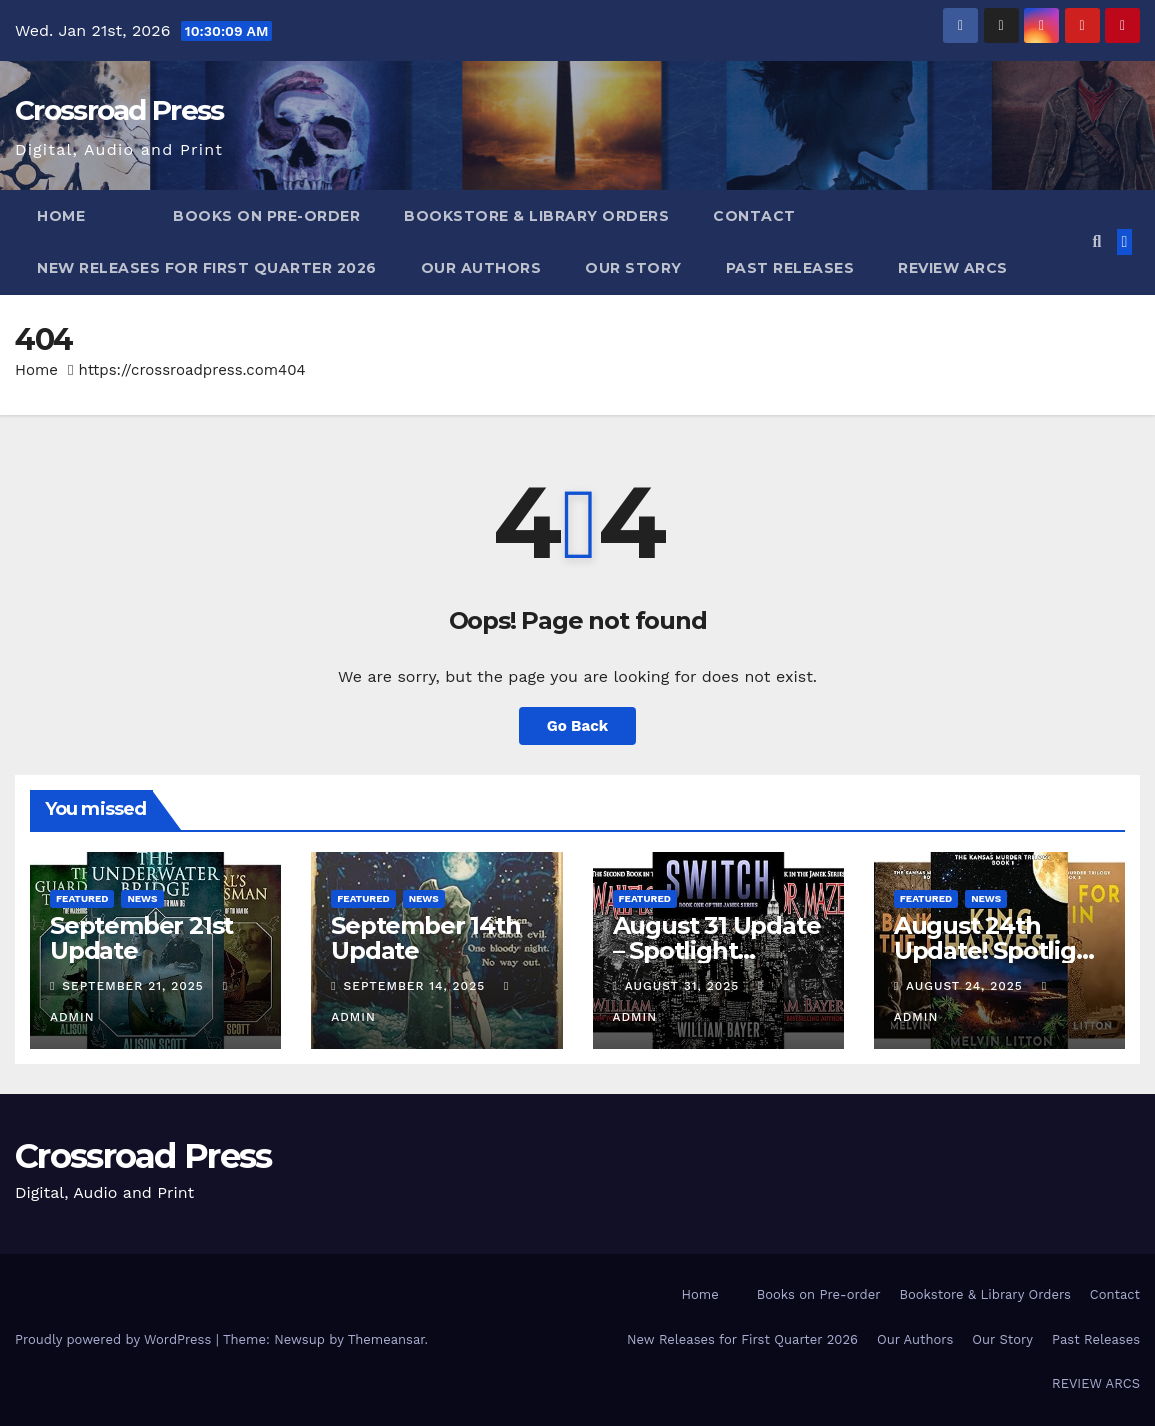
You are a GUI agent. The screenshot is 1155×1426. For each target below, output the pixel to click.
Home (61, 216)
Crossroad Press (119, 110)
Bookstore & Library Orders (536, 216)
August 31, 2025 (684, 986)
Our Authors (481, 268)
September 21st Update (141, 938)
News (142, 898)
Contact (754, 216)
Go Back (578, 726)
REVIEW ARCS (953, 268)
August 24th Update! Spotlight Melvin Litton (998, 950)
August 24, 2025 (967, 986)
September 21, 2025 (135, 986)
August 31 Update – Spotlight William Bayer (717, 950)
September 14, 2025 (417, 986)
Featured (82, 898)
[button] (1096, 241)
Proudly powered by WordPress (115, 1339)
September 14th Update (425, 938)
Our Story (633, 268)
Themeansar (386, 1339)
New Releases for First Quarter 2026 (207, 268)
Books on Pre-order (266, 216)
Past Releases (790, 268)
